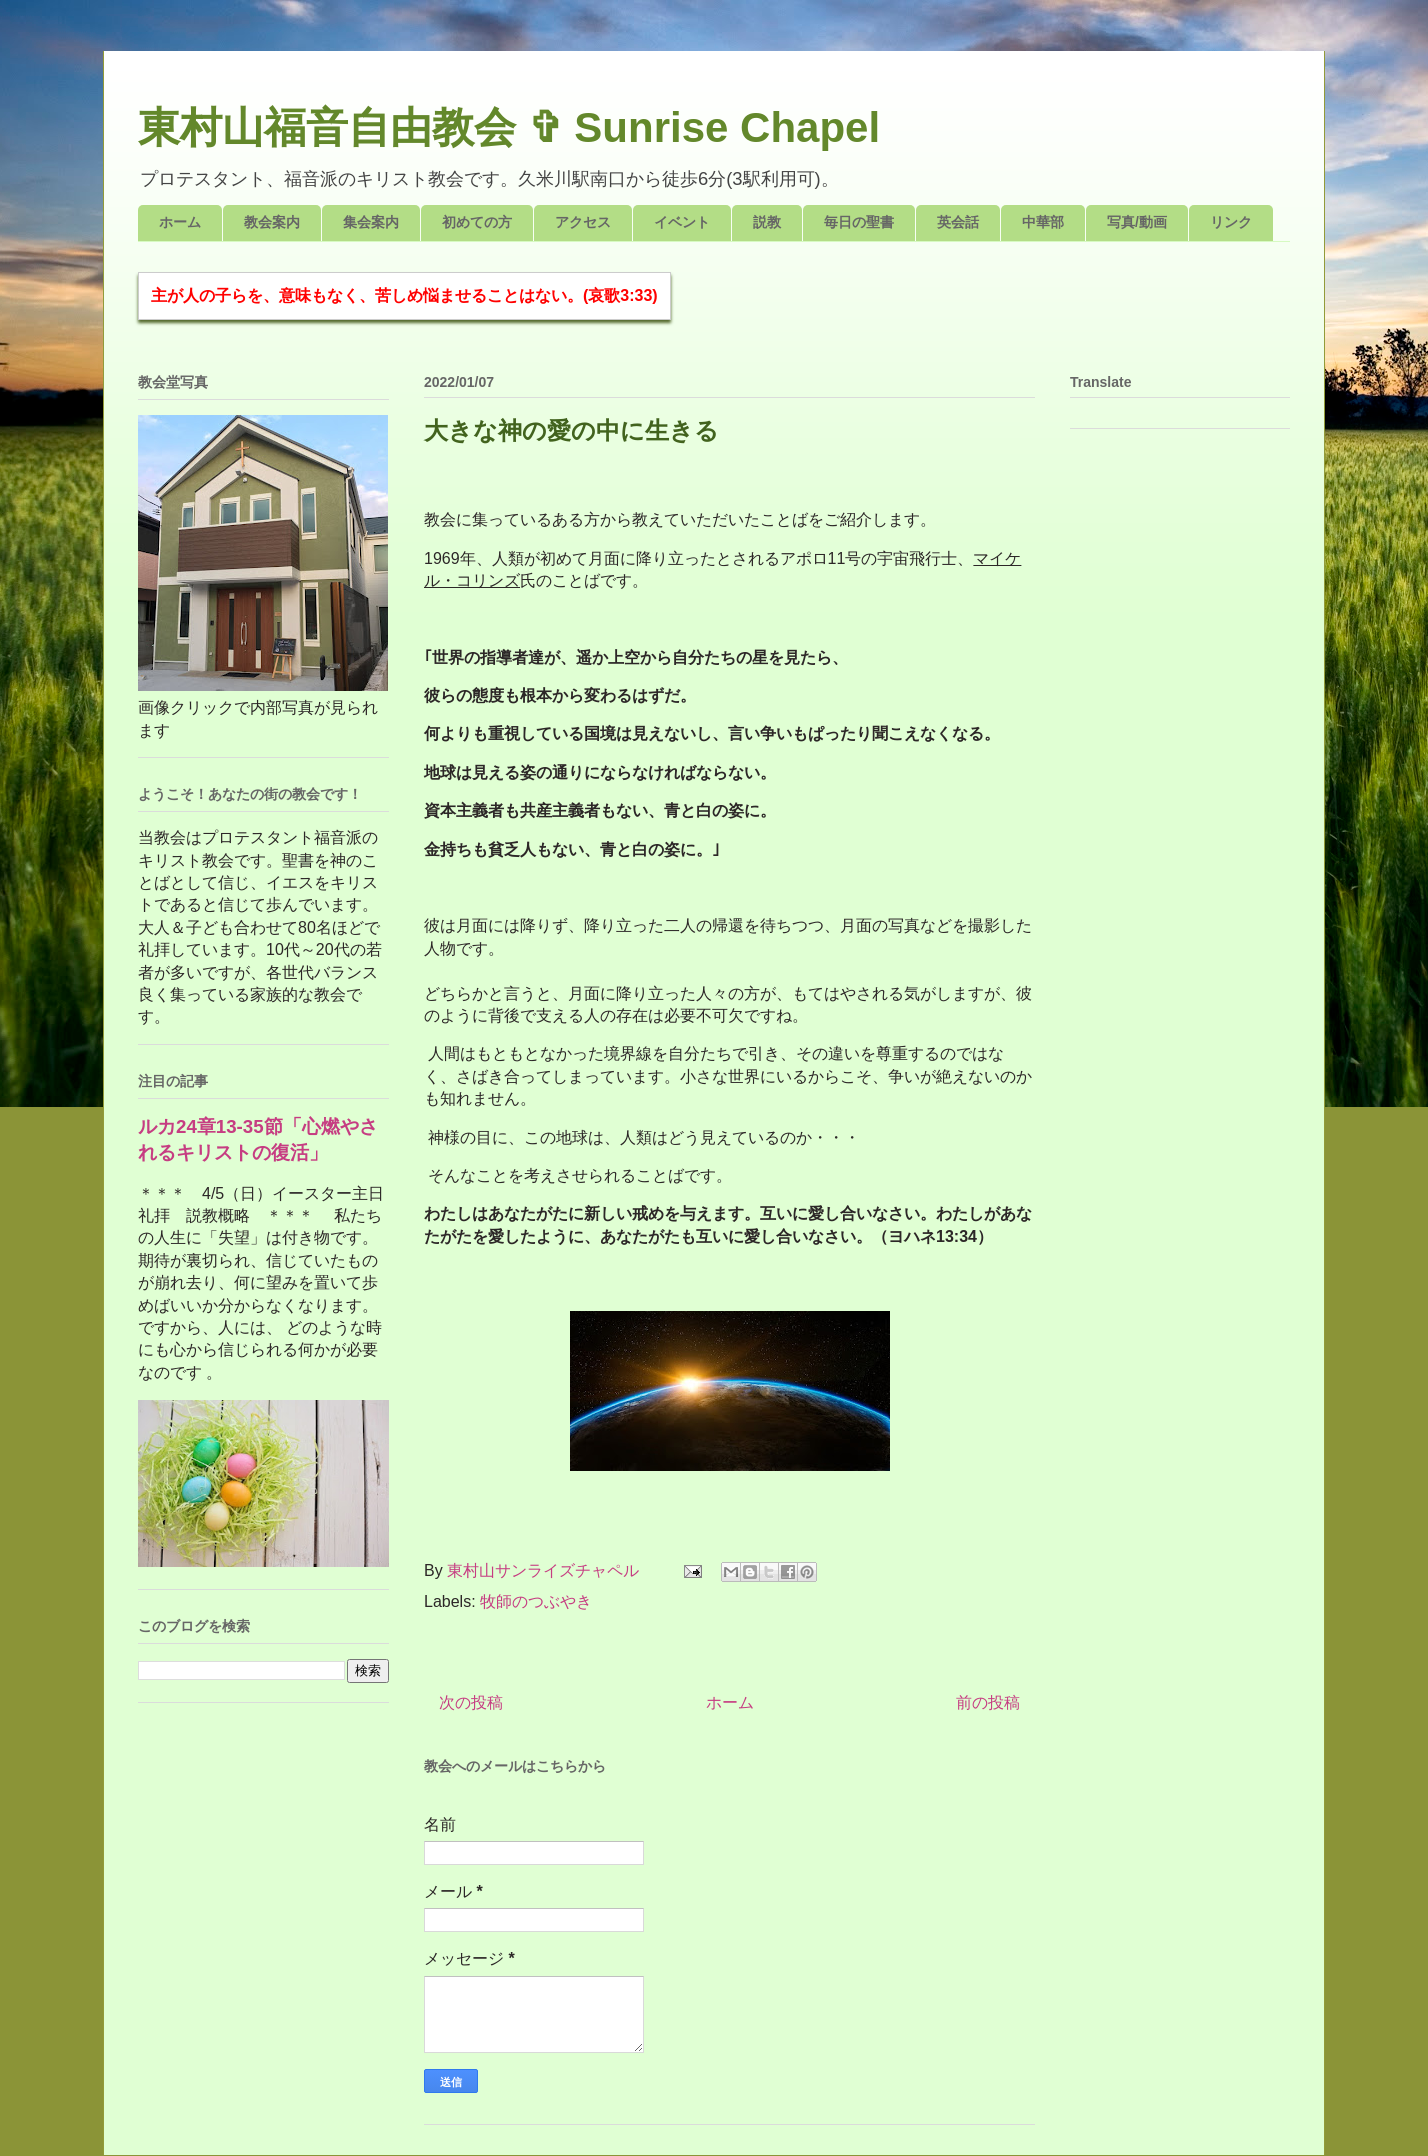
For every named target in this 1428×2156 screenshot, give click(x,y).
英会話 (958, 222)
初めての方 (477, 222)
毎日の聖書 (859, 222)
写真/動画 (1137, 222)
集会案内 (371, 222)
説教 (767, 222)
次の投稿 (471, 1702)
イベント (682, 222)
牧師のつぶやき (536, 1601)
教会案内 (272, 222)
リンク (1231, 222)
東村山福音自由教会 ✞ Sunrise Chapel (509, 127)
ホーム (180, 222)
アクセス (583, 222)
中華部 (1043, 222)
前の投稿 (988, 1702)
